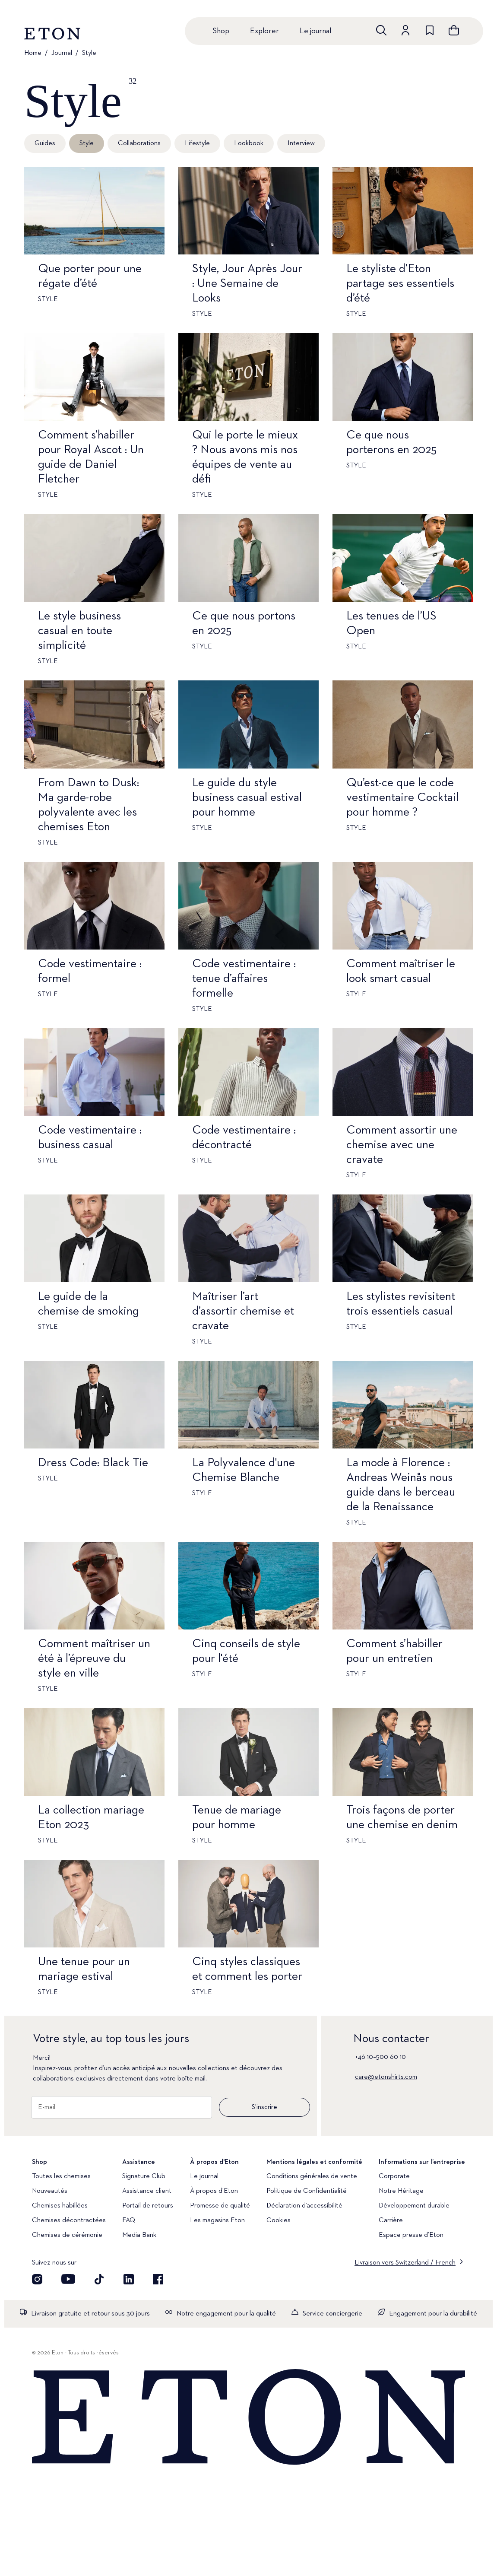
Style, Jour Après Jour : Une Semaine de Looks (247, 283)
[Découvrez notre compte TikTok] (99, 2279)
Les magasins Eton (217, 2220)
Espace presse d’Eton (411, 2235)
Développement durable (414, 2205)
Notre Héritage (401, 2191)
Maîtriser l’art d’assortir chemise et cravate (243, 1311)
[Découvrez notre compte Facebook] (158, 2279)
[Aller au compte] (405, 30)
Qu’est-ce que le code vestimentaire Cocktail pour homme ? (402, 797)
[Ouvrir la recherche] (381, 30)
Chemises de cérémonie (67, 2235)
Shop (220, 31)
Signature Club (143, 2176)
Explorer (264, 31)
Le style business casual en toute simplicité (79, 630)
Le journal (315, 31)
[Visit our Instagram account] (37, 2279)
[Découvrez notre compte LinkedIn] (128, 2279)
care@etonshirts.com (386, 2077)
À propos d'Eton (214, 2191)
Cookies (278, 2220)
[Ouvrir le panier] (454, 30)
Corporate (394, 2176)
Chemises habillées (60, 2205)
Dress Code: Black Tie (93, 1463)
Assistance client (146, 2191)
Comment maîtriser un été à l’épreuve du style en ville (94, 1658)
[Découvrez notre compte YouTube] (68, 2279)
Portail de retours (147, 2205)
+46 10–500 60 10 (380, 2057)
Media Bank (139, 2235)
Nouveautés (49, 2191)
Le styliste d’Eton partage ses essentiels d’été (400, 283)
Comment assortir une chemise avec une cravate (401, 1145)
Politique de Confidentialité (306, 2191)
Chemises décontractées (69, 2220)
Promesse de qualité (220, 2205)
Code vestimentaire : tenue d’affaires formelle (244, 978)
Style (89, 53)
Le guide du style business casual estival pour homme (247, 797)
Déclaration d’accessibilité (304, 2205)
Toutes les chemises (61, 2176)
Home (32, 53)
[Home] (248, 2417)
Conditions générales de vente (311, 2176)
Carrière (391, 2220)
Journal (61, 53)
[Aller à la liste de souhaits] (429, 30)
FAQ (128, 2220)
